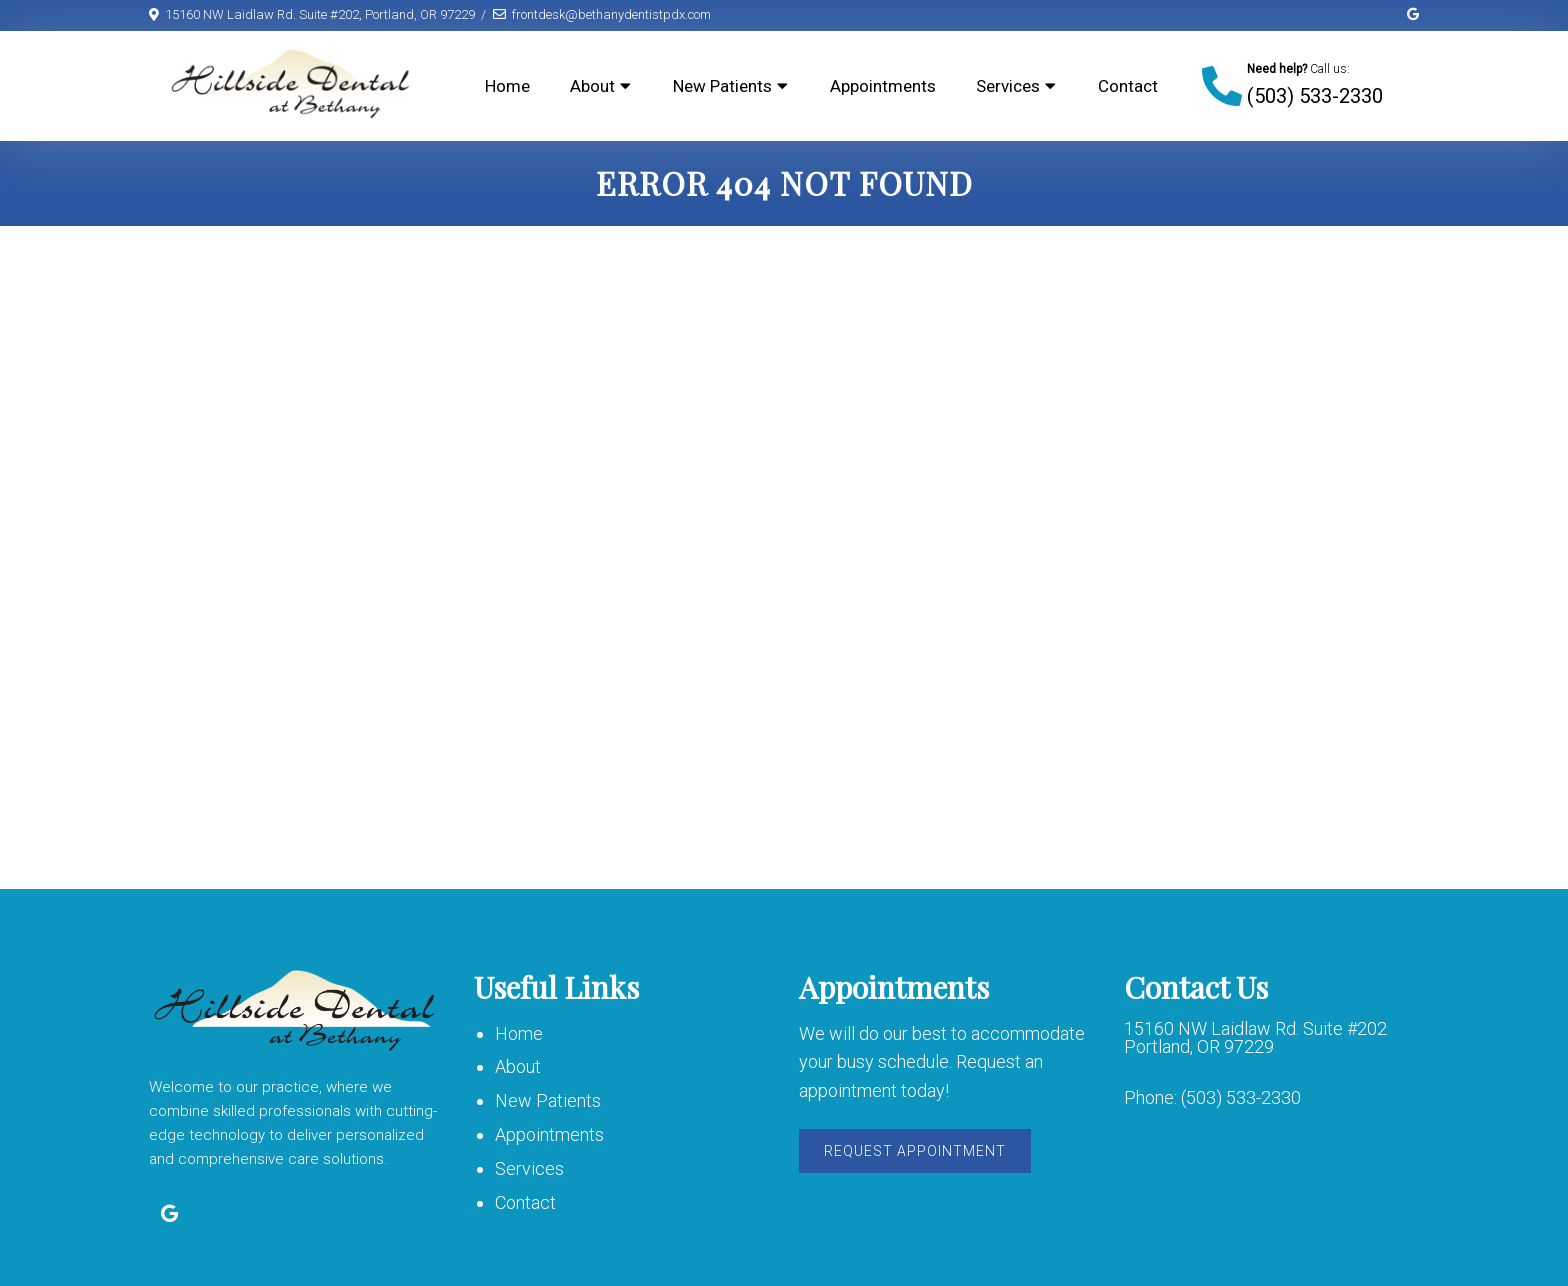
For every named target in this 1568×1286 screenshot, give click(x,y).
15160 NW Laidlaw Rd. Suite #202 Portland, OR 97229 (1255, 1038)
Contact (1128, 86)
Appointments (883, 86)
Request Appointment (915, 1151)
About (592, 86)
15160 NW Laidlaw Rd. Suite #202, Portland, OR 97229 (320, 14)
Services (1008, 86)
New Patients (722, 86)
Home (507, 86)
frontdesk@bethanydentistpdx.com (611, 14)
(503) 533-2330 (1315, 96)
